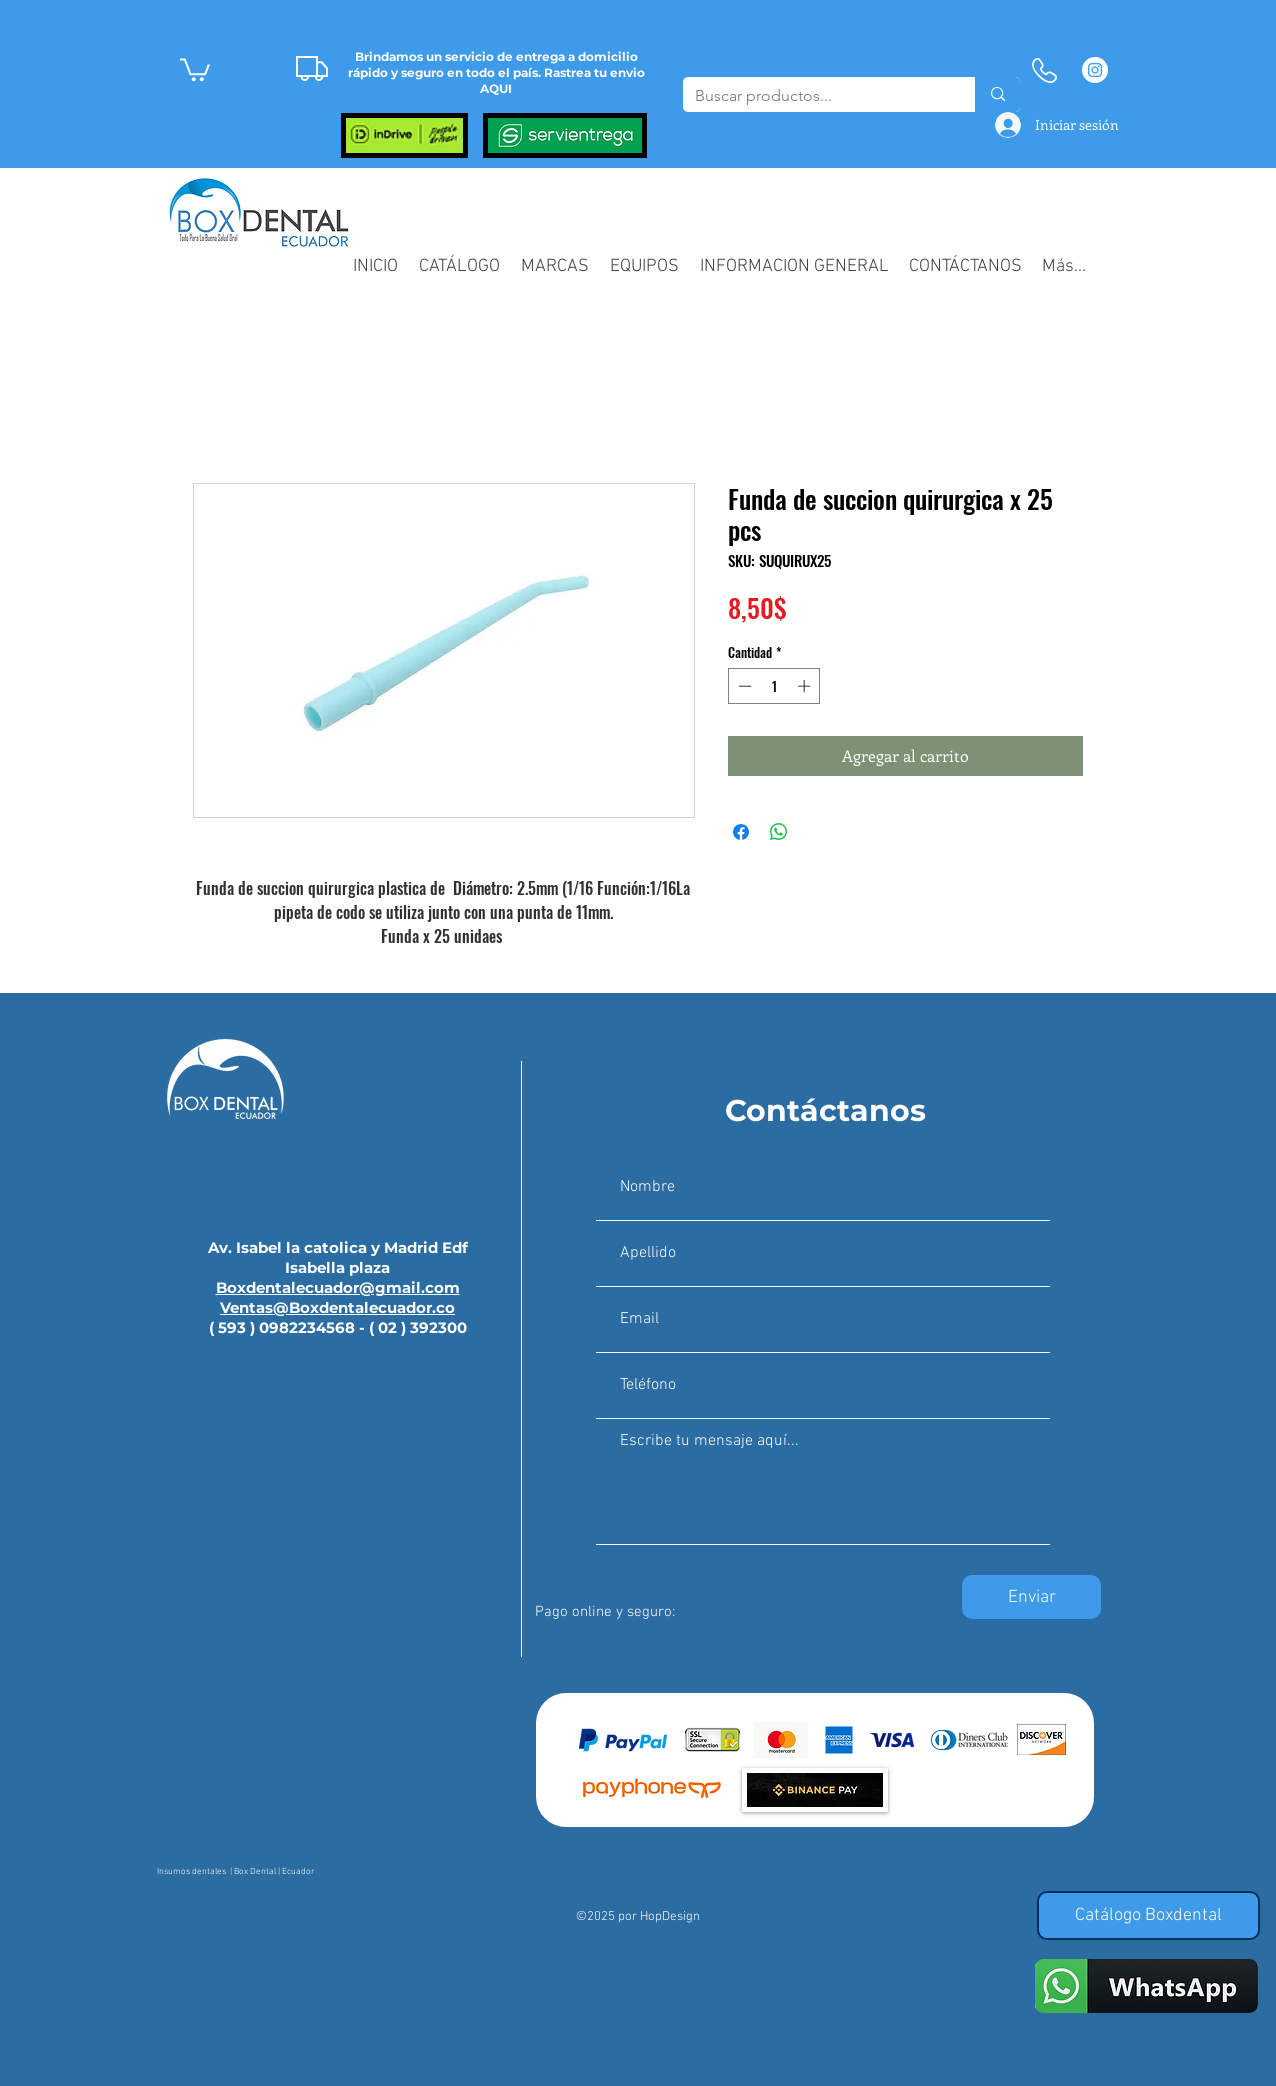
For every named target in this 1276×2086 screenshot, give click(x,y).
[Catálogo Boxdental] (1148, 1915)
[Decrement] (743, 686)
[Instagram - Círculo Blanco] (1095, 70)
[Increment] (806, 686)
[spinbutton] (774, 686)
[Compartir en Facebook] (741, 832)
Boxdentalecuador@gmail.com (338, 1287)
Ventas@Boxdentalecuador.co (337, 1307)
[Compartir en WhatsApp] (779, 832)
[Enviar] (1031, 1597)
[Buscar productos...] (814, 96)
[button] (195, 68)
